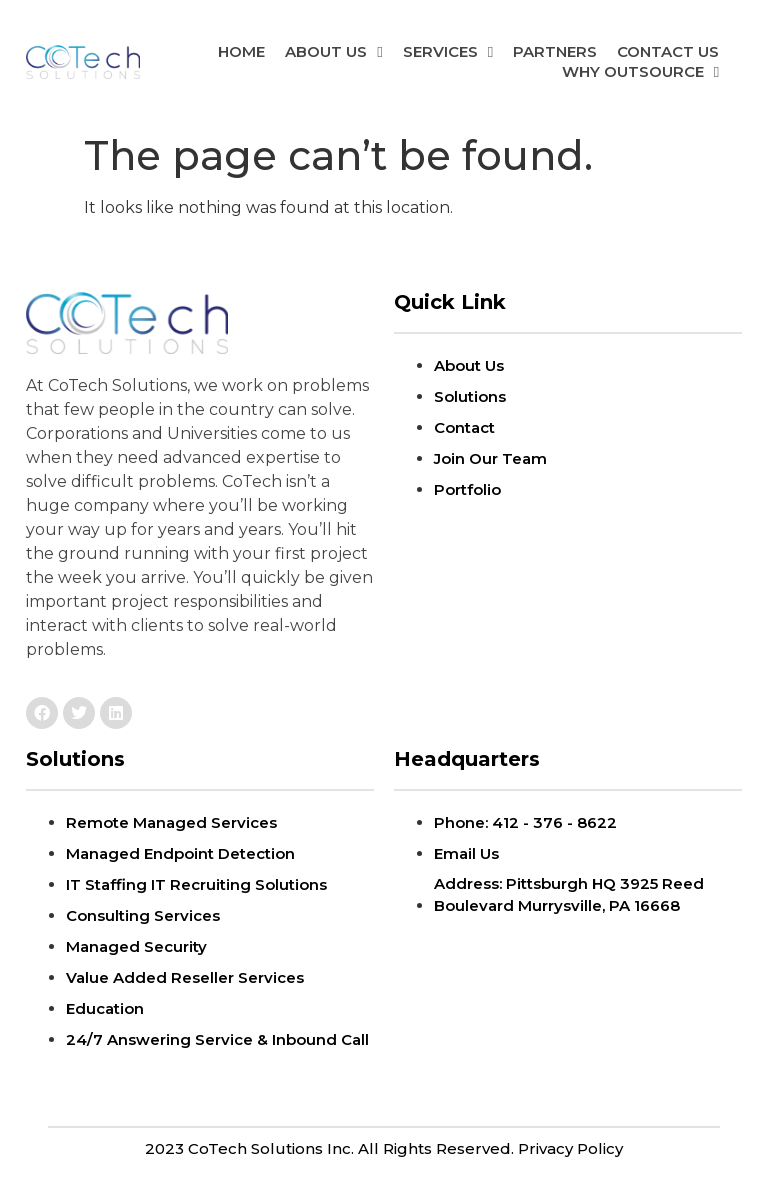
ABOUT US (333, 52)
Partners (555, 51)
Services (448, 52)
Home (241, 51)
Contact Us (668, 51)
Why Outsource (640, 72)
